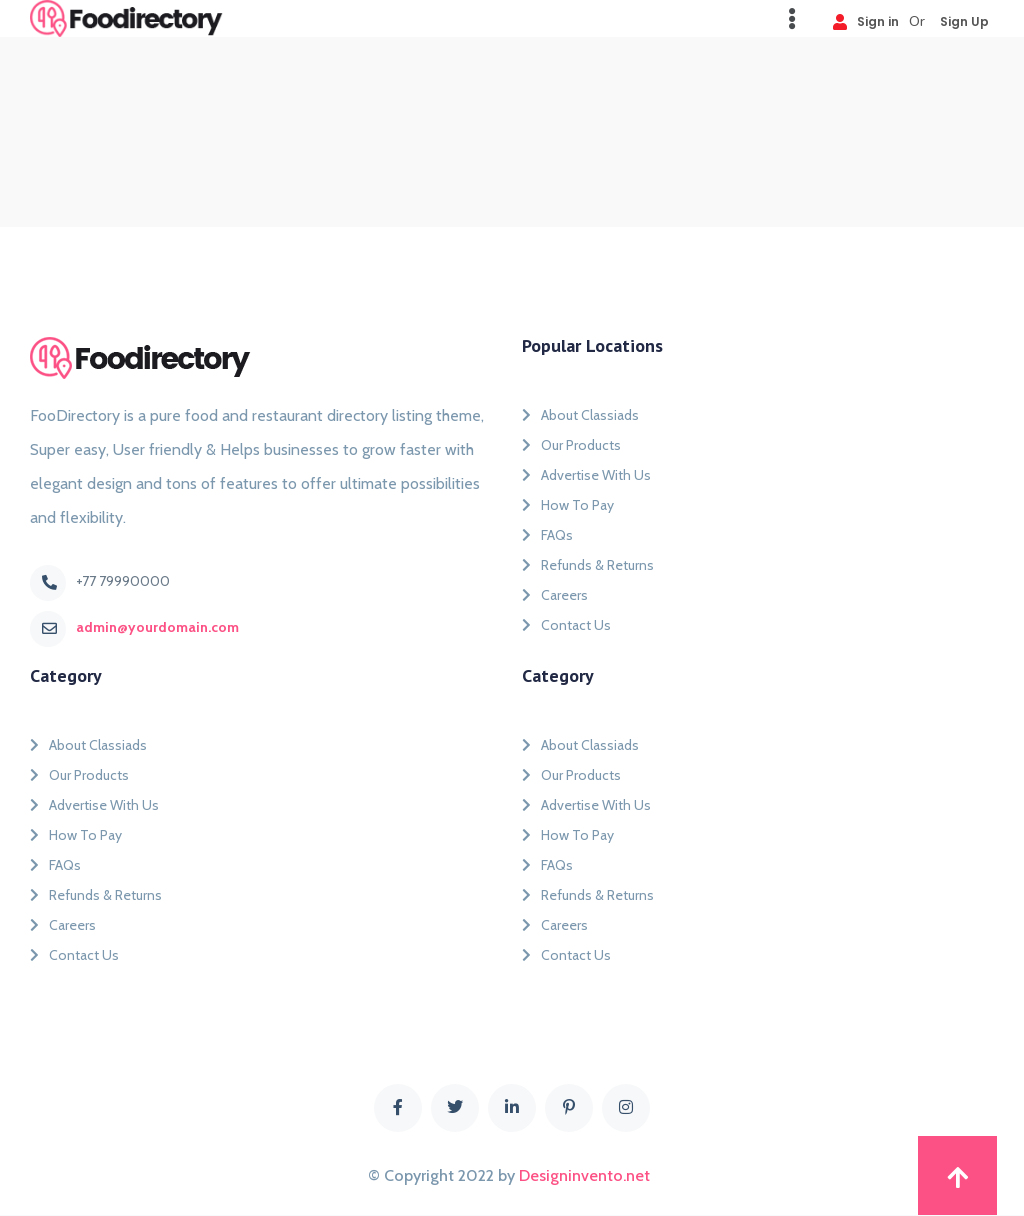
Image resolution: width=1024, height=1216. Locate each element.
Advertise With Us (586, 475)
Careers (555, 595)
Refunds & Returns (588, 565)
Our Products (571, 445)
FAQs (547, 535)
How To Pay (568, 505)
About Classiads (580, 415)
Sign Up (964, 20)
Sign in (866, 20)
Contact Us (566, 625)
